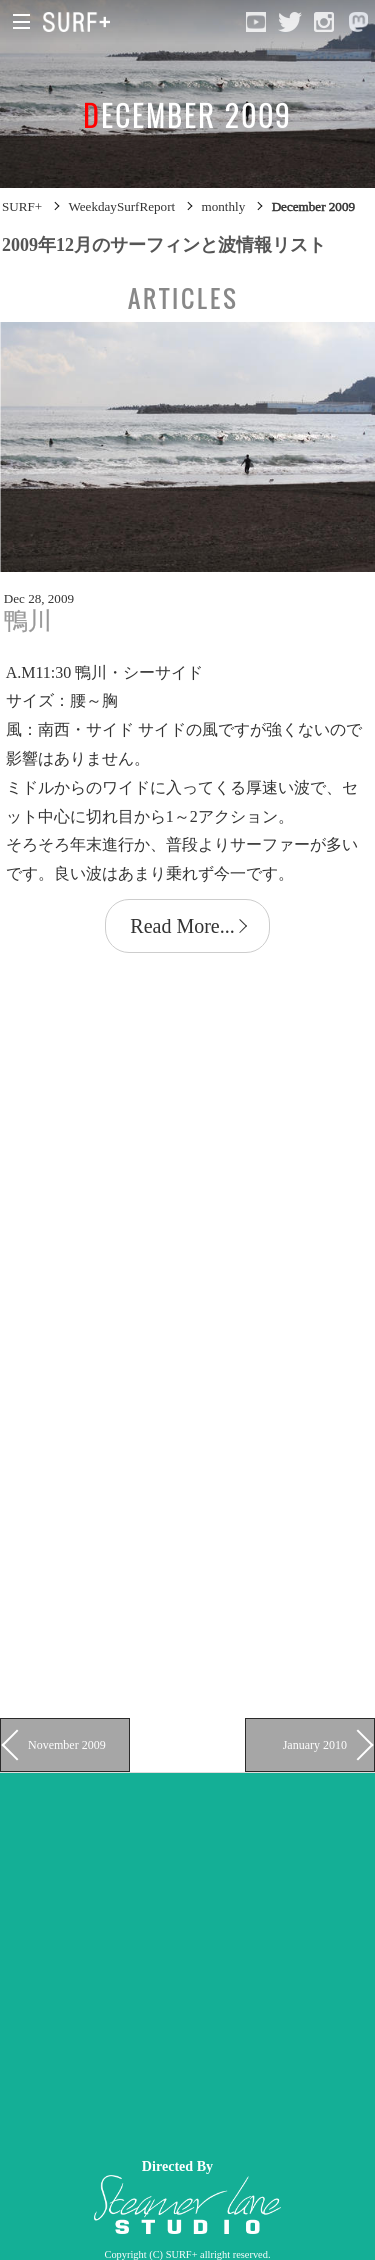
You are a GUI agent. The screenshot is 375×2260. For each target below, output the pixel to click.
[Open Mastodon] (358, 22)
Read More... (182, 926)
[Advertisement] (187, 1960)
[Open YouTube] (256, 22)
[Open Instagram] (324, 22)
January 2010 (315, 1745)
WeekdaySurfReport (121, 206)
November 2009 (67, 1745)
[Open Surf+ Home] (81, 22)
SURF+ (22, 206)
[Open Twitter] (290, 22)
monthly (224, 206)
